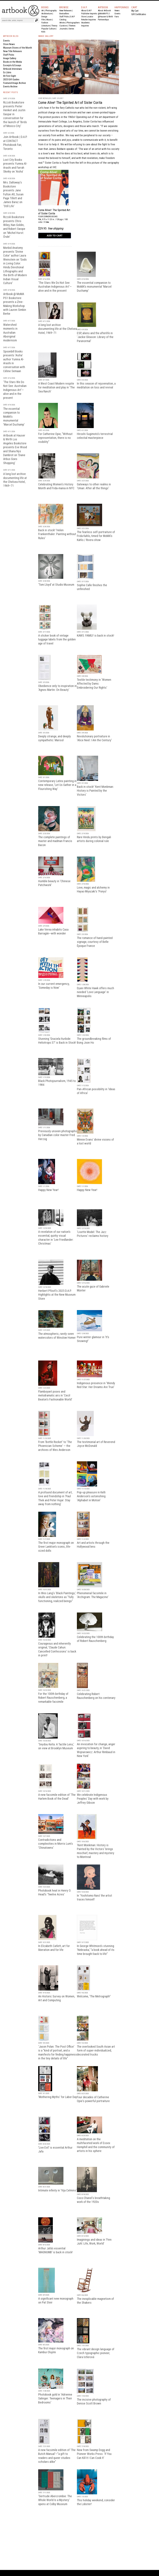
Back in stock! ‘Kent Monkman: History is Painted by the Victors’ (95, 790)
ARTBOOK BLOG (11, 36)
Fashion (44, 22)
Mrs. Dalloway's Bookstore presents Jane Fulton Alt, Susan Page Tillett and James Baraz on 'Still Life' (13, 194)
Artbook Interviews (12, 68)
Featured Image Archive (14, 83)
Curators (63, 25)
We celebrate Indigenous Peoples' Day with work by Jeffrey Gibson (93, 1798)
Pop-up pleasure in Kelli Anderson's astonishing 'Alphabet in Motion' (91, 1496)
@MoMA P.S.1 (104, 13)
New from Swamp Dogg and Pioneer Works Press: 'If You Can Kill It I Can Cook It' (94, 2454)
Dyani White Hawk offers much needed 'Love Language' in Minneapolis (95, 992)
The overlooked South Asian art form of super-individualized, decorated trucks (96, 2050)
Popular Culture (48, 28)
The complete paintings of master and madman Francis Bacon (55, 841)
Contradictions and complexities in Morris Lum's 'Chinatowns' (55, 1843)
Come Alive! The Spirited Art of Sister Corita (70, 102)
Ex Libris (7, 72)
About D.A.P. (86, 10)
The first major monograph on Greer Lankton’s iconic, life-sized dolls (56, 1546)
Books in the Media (12, 61)
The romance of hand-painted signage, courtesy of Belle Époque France (95, 942)
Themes (72, 25)
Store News (9, 44)
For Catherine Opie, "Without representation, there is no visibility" (55, 438)
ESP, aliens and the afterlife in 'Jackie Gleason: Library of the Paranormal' (95, 337)
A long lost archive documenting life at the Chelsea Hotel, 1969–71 (57, 328)
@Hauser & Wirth (105, 16)
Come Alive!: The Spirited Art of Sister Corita (54, 211)
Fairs (117, 16)
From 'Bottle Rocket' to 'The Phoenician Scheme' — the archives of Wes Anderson (55, 1446)
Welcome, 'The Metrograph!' (94, 1996)
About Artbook (104, 10)
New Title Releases (12, 51)
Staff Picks (64, 16)
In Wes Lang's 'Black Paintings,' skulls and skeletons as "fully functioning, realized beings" (57, 1597)
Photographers (73, 22)
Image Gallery (9, 58)
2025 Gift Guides (11, 79)
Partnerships (103, 19)
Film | (43, 19)
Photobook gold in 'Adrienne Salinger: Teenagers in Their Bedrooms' (55, 2398)
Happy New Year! (48, 1190)
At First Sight (9, 75)
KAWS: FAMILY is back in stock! (95, 635)
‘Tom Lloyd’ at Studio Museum (56, 584)
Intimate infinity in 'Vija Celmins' (57, 2190)
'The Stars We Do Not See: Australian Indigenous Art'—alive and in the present (15, 390)
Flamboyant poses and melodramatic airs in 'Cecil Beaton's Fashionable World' (55, 1395)
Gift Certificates (138, 14)
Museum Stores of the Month (17, 47)
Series (71, 28)
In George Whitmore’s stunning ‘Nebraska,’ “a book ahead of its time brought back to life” (95, 1950)
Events (117, 13)
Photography (51, 10)
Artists (62, 22)
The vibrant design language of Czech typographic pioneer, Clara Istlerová (95, 2353)
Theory (54, 25)
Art (42, 10)
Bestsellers (64, 13)
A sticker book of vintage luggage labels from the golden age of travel (57, 639)
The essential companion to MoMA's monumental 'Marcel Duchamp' (94, 286)
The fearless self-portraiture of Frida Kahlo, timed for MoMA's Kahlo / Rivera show (96, 536)
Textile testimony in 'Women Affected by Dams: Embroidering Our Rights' (94, 683)
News (117, 10)
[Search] (18, 20)
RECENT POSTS (10, 92)
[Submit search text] (36, 20)
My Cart (134, 10)
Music (49, 19)
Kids (43, 31)
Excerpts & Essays (12, 65)
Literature (45, 25)
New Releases (65, 10)
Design (44, 16)
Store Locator (87, 16)
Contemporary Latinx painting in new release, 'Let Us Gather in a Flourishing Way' (57, 785)
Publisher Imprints (89, 13)
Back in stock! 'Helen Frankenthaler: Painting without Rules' (57, 534)
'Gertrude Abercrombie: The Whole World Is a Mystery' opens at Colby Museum (55, 2500)
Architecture (46, 13)
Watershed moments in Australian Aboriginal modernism (10, 332)
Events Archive (10, 86)
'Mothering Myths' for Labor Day (57, 2097)
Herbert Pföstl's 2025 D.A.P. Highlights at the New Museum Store (57, 1294)
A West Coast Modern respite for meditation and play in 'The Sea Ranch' (56, 387)
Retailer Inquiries (88, 19)
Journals (63, 28)
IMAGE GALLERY (46, 36)
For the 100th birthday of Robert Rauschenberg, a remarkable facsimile (53, 1697)
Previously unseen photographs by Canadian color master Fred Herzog (57, 1135)
